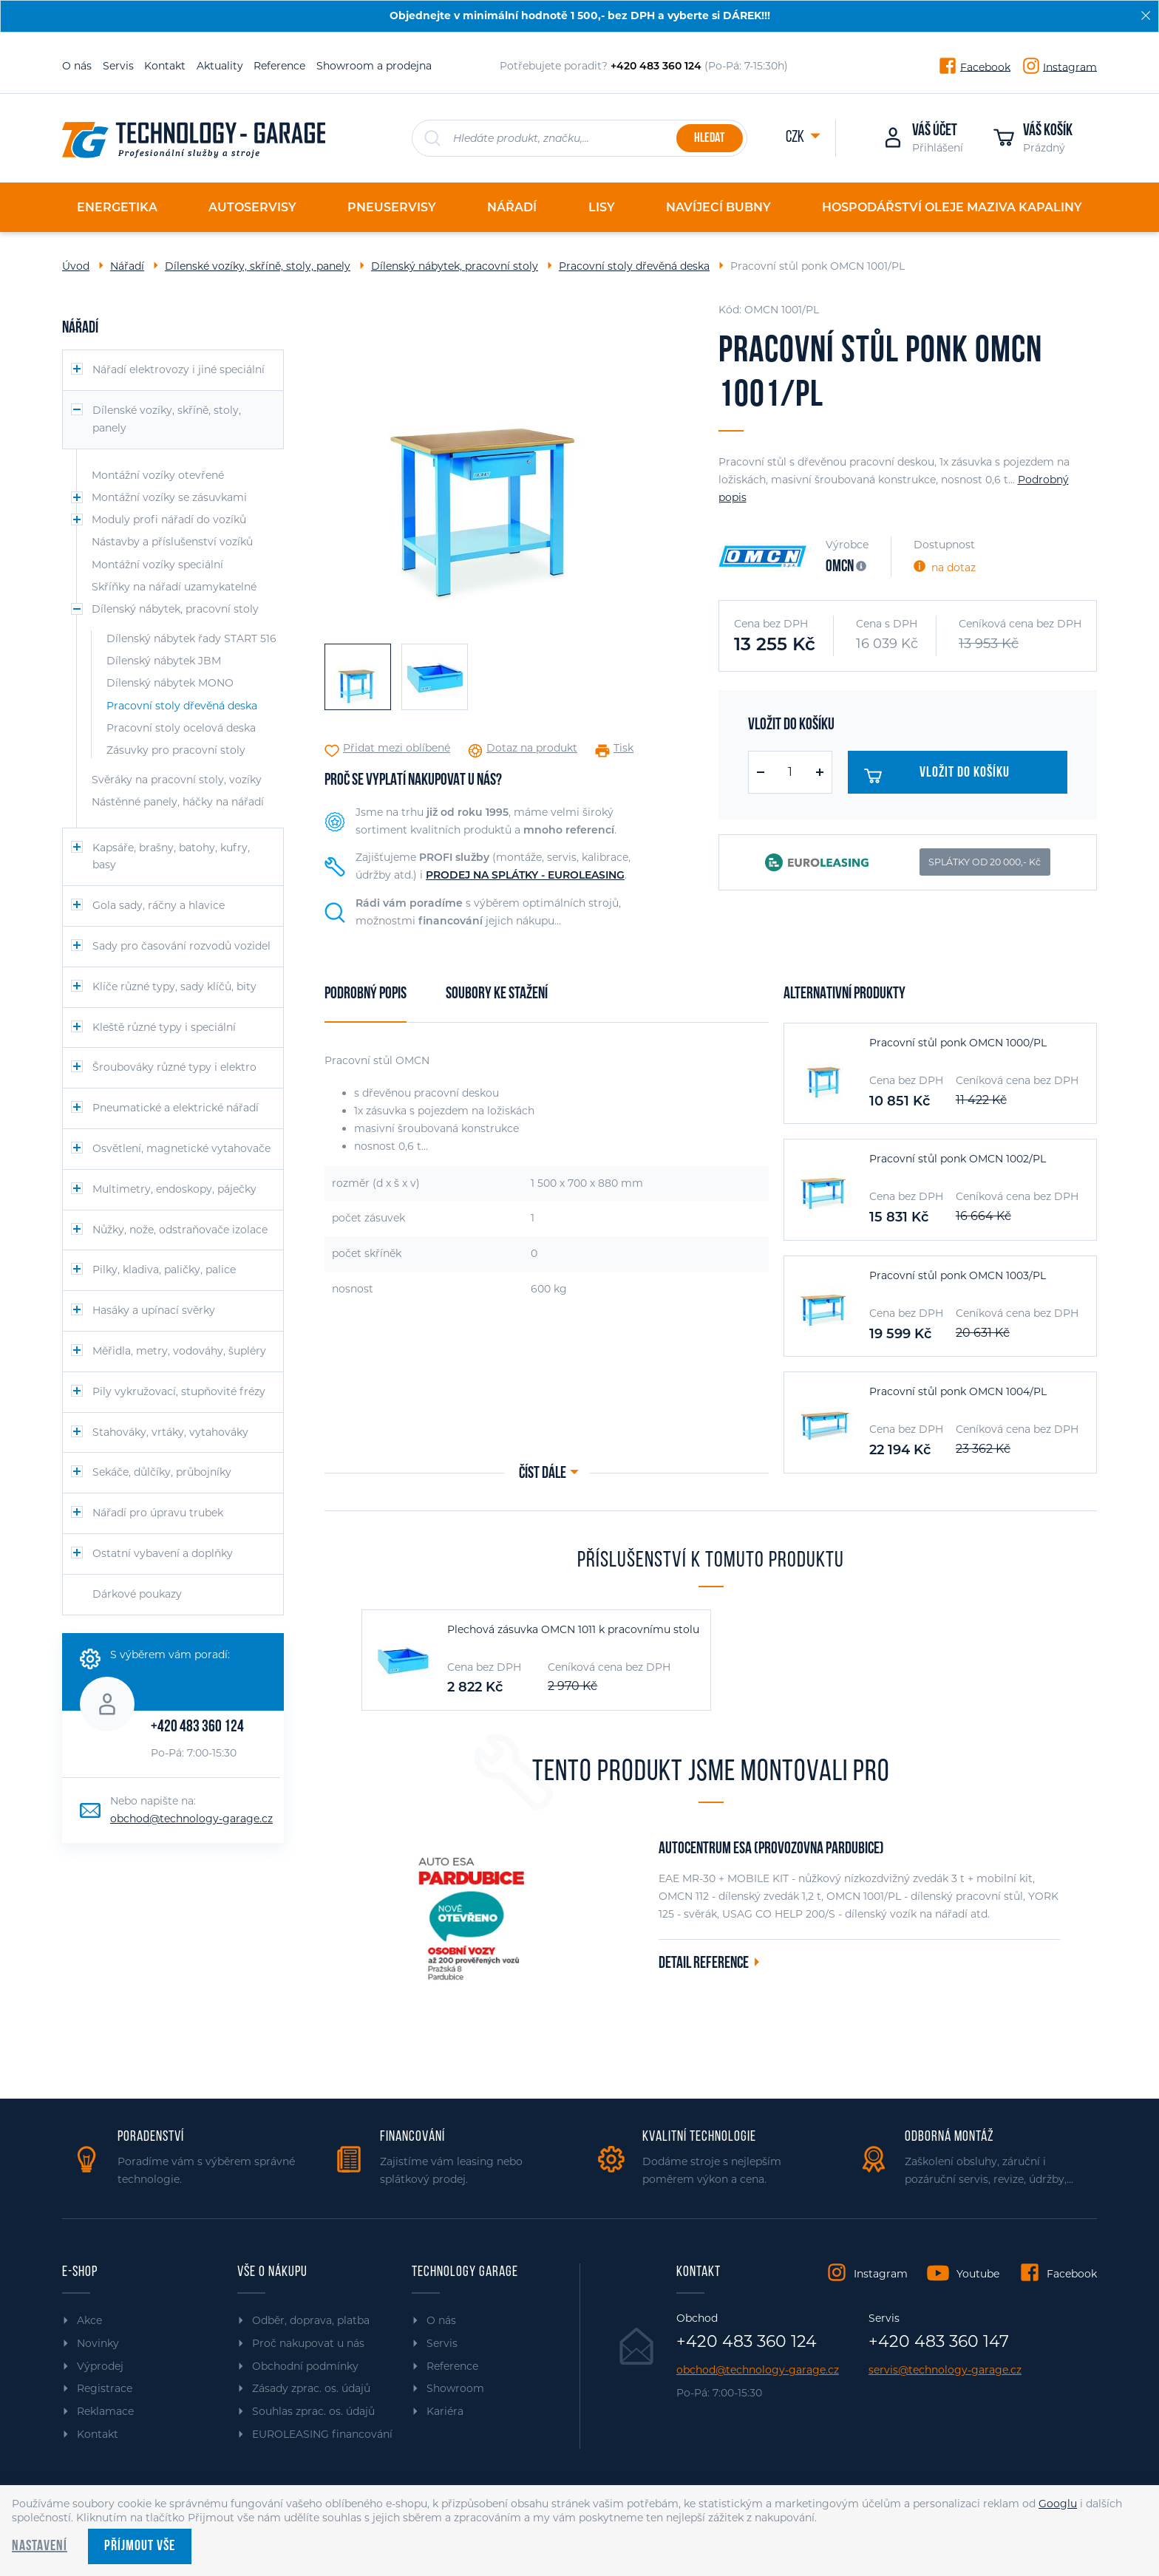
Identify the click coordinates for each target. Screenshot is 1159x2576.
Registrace (104, 2388)
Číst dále (542, 1473)
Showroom (455, 2388)
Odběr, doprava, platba (311, 2320)
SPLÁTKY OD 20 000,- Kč (984, 862)
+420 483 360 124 (197, 1727)
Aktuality (220, 65)
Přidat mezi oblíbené (396, 748)
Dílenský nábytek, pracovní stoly (454, 266)
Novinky (98, 2343)
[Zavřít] (1146, 15)
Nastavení (39, 2546)
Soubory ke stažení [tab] (497, 994)
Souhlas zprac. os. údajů (313, 2411)
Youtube (977, 2273)
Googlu (1058, 2503)
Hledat (709, 139)
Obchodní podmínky (305, 2366)
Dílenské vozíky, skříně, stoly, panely (257, 266)
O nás (77, 65)
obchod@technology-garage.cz (191, 1818)
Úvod (75, 266)
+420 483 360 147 (939, 2341)
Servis (118, 65)
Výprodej (100, 2366)
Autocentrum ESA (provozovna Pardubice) (771, 1849)
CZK (796, 137)
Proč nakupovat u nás (308, 2343)
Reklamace (105, 2411)
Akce (89, 2320)
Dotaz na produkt (531, 748)
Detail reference (704, 1963)
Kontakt (165, 65)
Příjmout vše (139, 2546)
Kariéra (444, 2411)
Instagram (1070, 66)
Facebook (985, 66)
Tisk (623, 748)
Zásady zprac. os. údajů (311, 2388)
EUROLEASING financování (322, 2434)
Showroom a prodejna (374, 65)
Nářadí (127, 266)
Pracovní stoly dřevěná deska (634, 266)
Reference (279, 65)
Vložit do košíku (943, 776)
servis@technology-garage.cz (945, 2370)
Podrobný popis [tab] (365, 994)
